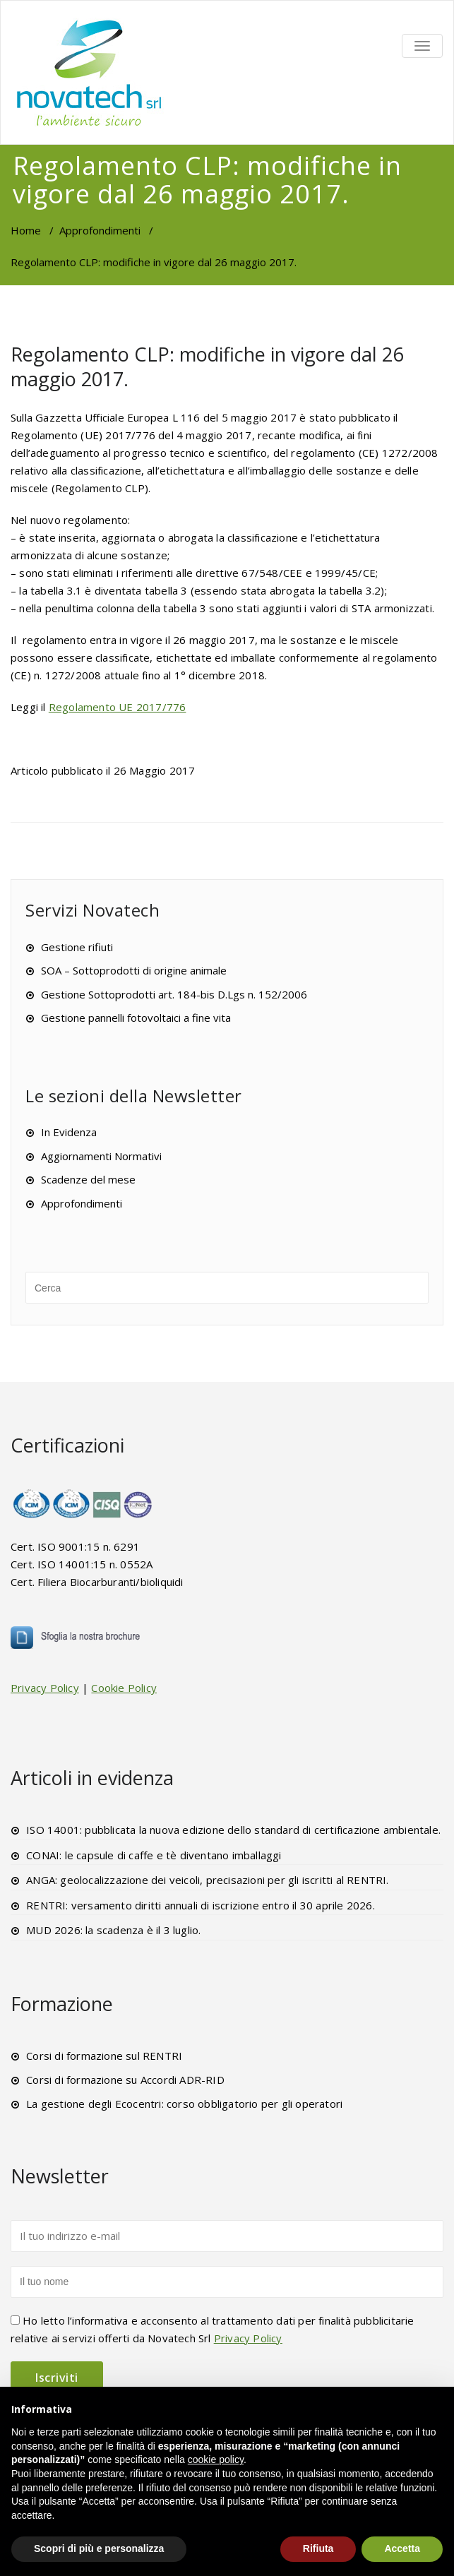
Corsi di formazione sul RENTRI (104, 2056)
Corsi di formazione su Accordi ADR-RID (125, 2080)
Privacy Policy (45, 1688)
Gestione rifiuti (77, 947)
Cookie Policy (124, 1688)
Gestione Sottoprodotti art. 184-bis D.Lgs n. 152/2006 (174, 994)
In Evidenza (69, 1132)
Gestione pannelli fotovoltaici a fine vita (136, 1017)
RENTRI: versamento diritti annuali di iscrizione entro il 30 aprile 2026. (200, 1905)
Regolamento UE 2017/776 (117, 707)
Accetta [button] (402, 2548)
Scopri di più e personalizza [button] (99, 2548)
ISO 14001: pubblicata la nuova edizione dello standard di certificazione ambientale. (233, 1830)
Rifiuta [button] (318, 2548)
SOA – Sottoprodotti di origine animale (134, 970)
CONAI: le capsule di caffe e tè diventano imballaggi (153, 1855)
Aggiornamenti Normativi (101, 1156)
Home (26, 230)
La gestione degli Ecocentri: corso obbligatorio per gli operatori (184, 2104)
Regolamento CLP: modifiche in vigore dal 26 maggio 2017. (207, 366)
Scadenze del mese (88, 1179)
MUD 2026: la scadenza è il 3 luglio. (113, 1930)
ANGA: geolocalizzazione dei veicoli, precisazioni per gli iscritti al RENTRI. (207, 1880)
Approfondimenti (100, 230)
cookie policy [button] (216, 2459)
